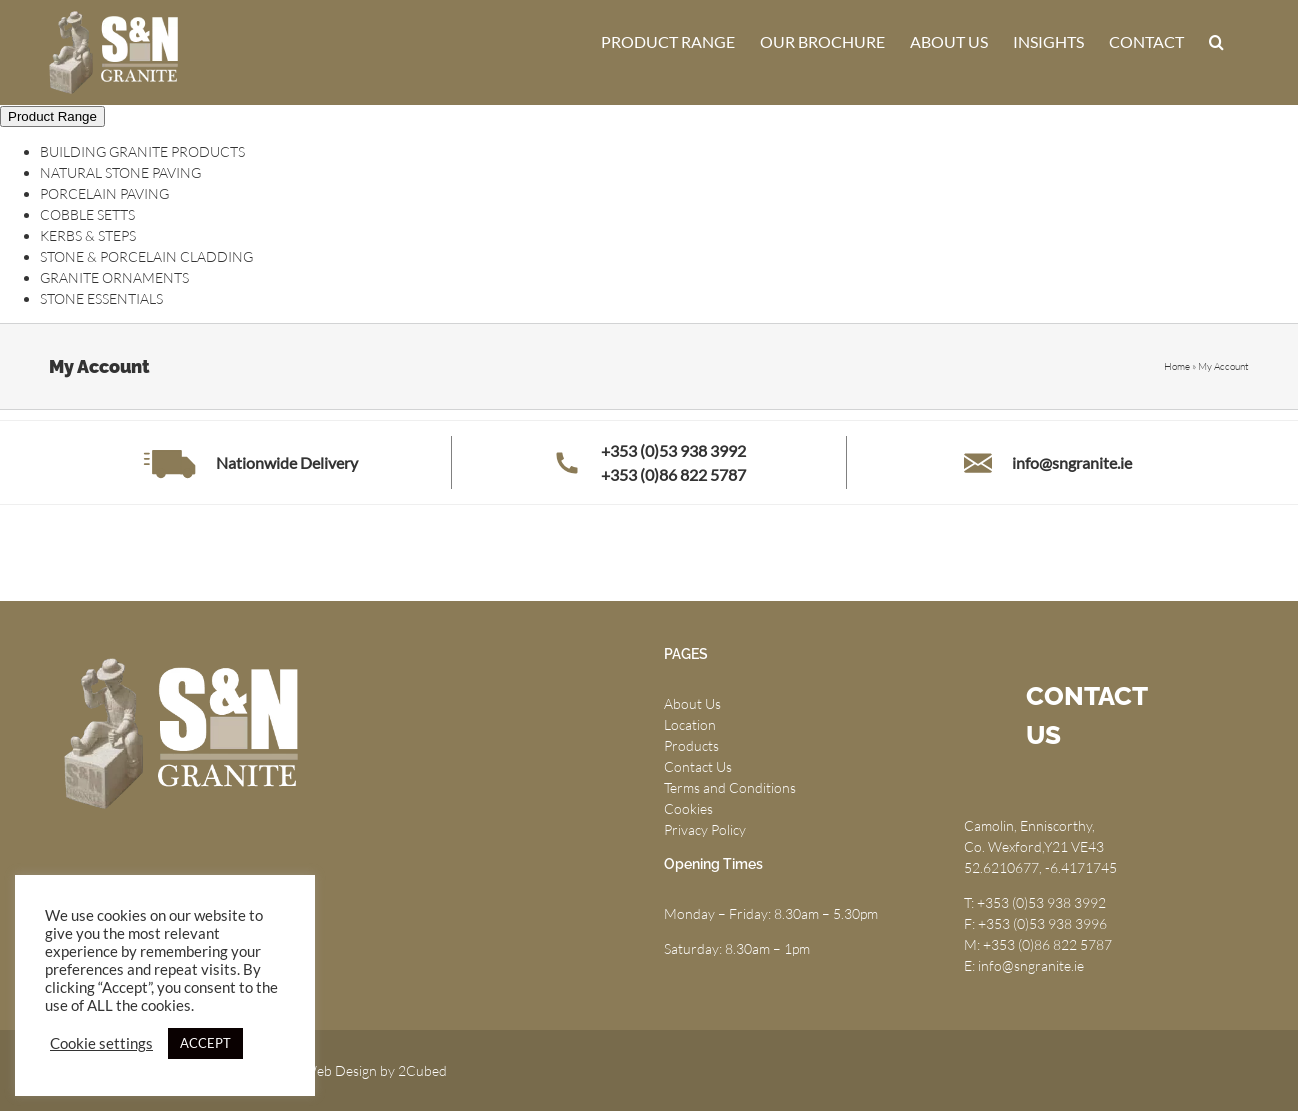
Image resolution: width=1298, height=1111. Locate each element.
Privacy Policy (705, 829)
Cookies (688, 808)
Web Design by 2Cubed (375, 1070)
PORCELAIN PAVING (104, 193)
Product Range (52, 116)
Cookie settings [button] (101, 1043)
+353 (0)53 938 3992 (673, 450)
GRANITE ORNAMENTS (114, 277)
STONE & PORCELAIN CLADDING (146, 256)
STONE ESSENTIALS (101, 298)
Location (690, 724)
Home (1177, 366)
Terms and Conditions (730, 787)
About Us (692, 703)
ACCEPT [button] (205, 1043)
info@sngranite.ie (1072, 462)
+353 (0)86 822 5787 (673, 474)
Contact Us (698, 766)
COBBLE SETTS (87, 214)
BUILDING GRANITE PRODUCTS (142, 151)
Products (691, 745)
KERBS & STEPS (88, 235)
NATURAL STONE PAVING (120, 172)
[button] (1216, 42)
